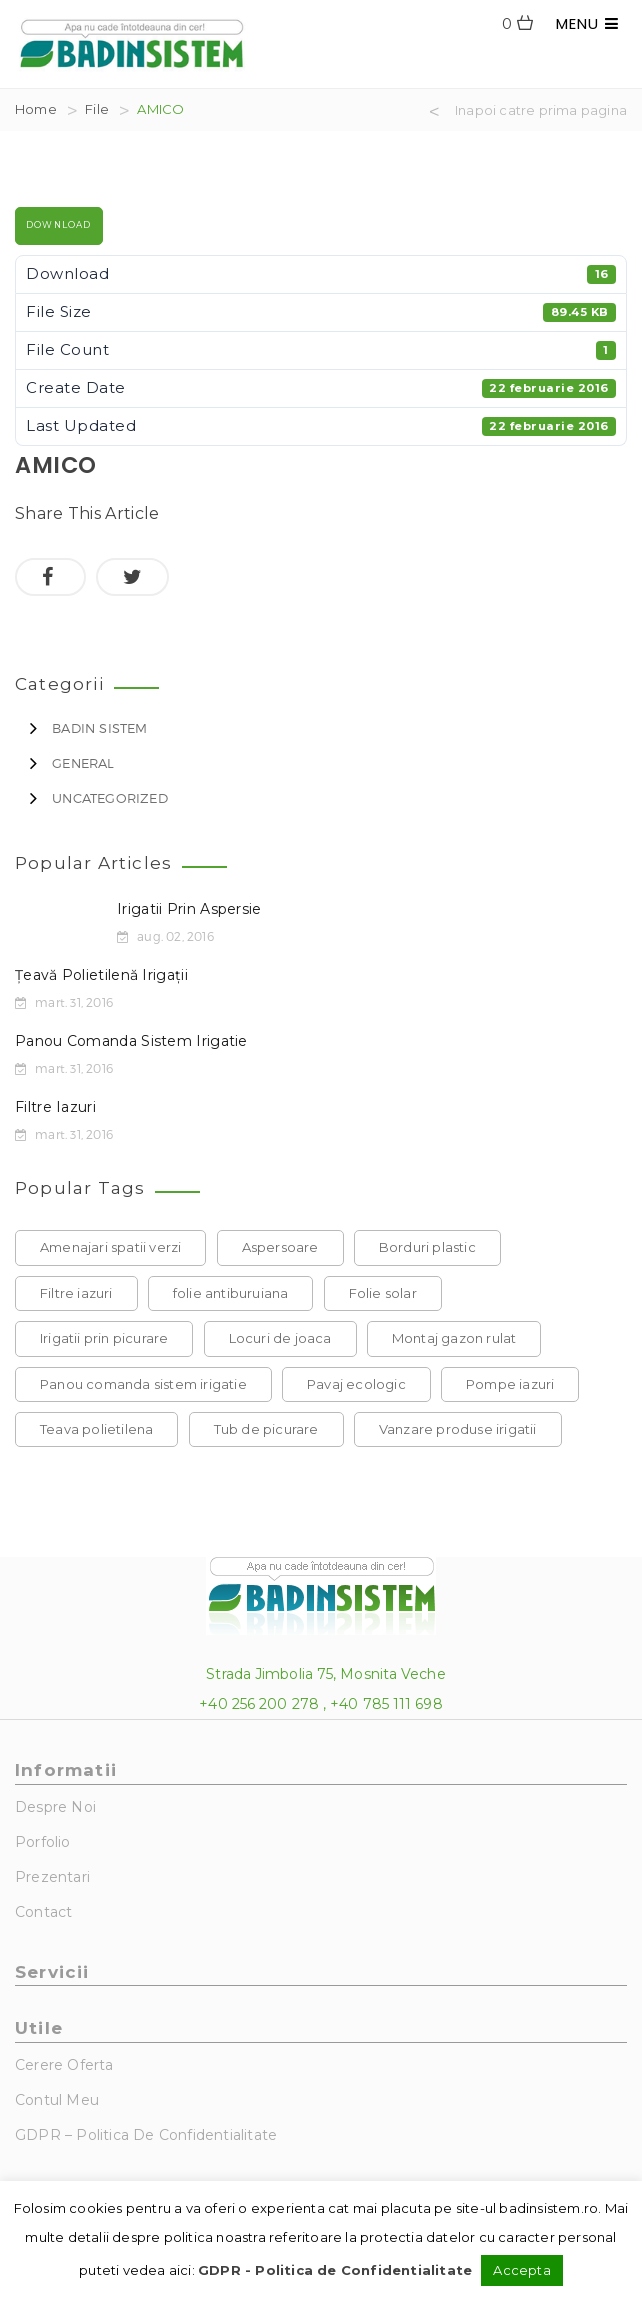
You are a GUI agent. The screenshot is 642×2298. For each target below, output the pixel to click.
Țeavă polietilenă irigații (101, 975)
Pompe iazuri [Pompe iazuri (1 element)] (510, 1384)
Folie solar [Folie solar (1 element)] (383, 1293)
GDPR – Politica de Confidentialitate (146, 2135)
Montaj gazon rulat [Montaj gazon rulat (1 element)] (454, 1338)
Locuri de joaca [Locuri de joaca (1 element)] (280, 1338)
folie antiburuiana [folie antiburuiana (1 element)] (231, 1293)
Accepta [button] (521, 2270)
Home (36, 109)
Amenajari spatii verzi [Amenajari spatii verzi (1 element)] (110, 1247)
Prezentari (52, 1877)
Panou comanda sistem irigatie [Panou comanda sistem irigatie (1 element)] (143, 1384)
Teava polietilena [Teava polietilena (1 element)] (96, 1429)
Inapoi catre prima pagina (541, 111)
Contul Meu (57, 2100)
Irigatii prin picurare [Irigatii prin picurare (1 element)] (104, 1338)
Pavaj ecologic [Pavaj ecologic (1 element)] (356, 1384)
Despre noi (55, 1807)
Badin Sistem (99, 728)
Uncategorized (110, 798)
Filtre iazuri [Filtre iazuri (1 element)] (76, 1293)
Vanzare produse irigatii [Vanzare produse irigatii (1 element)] (458, 1429)
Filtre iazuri (55, 1107)
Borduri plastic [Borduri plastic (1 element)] (427, 1247)
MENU (587, 23)
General (83, 763)
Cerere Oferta (64, 2065)
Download (59, 225)
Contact (43, 1912)
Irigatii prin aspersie (189, 909)
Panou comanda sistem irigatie (131, 1041)
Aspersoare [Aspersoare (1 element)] (280, 1247)
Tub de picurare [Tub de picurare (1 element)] (266, 1429)
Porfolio (43, 1842)
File (97, 109)
